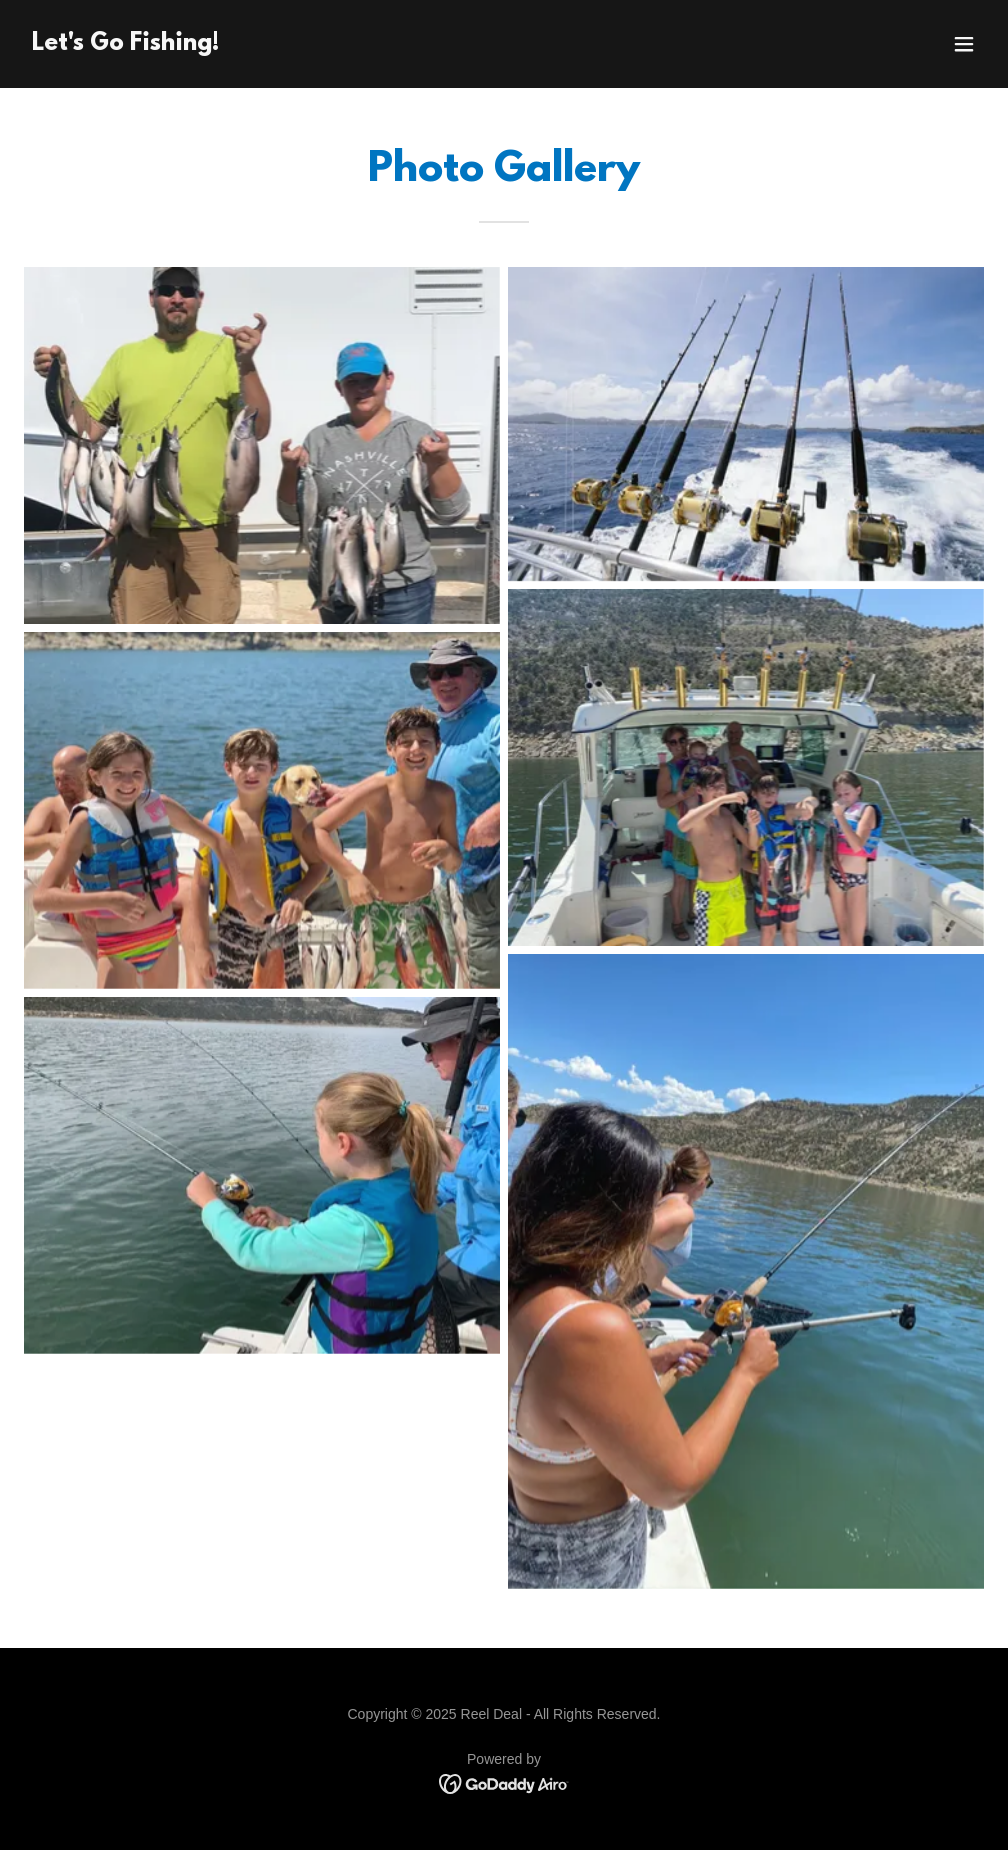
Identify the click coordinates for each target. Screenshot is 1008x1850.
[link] (125, 44)
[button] (964, 44)
